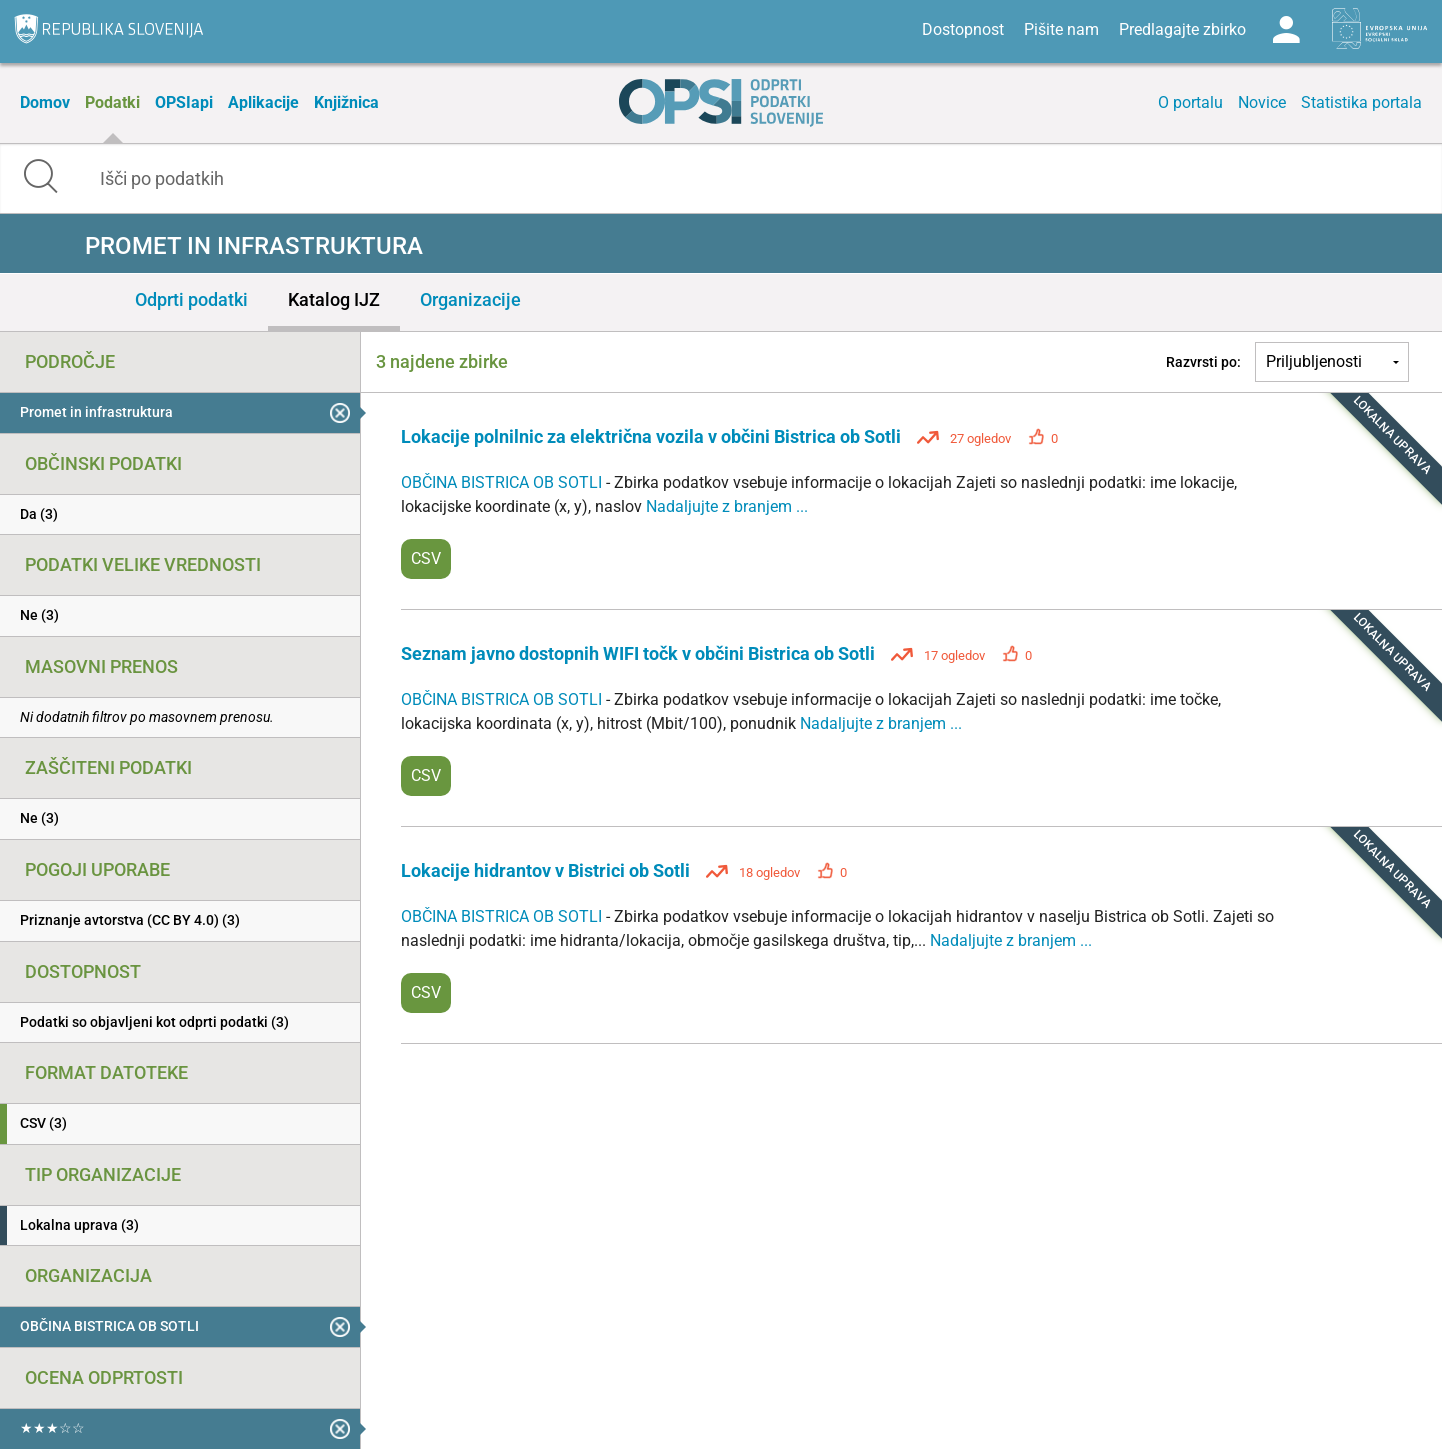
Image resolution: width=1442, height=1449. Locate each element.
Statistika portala (1361, 102)
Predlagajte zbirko (1182, 29)
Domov (45, 102)
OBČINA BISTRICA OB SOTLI (503, 482)
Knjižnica (346, 102)
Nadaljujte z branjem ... (727, 506)
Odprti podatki (191, 299)
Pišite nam (1061, 29)
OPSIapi (184, 102)
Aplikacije (263, 102)
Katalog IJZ (334, 299)
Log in (1286, 30)
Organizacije (470, 299)
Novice (1262, 102)
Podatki (112, 102)
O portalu (1190, 102)
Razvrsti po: (1203, 362)
